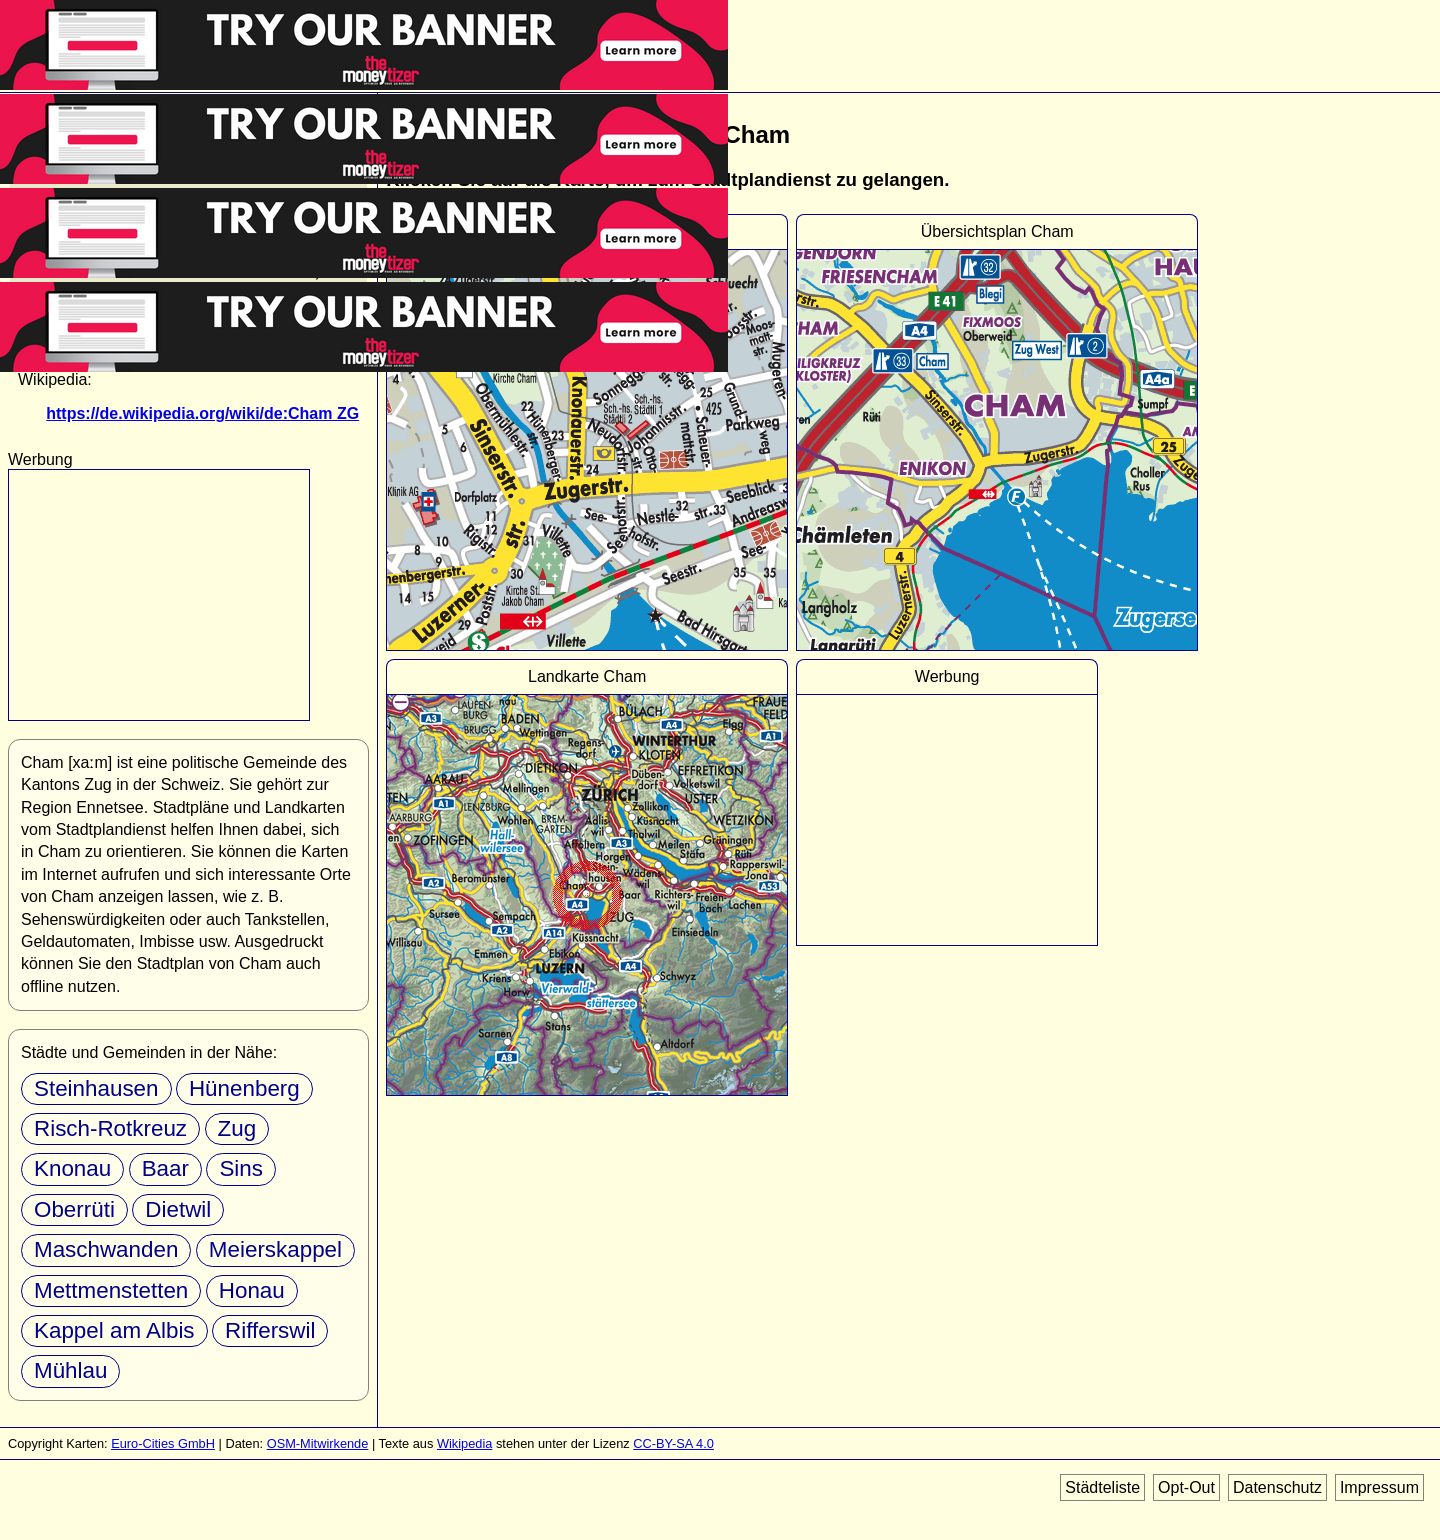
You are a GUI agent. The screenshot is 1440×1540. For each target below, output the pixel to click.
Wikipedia (464, 1443)
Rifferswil (270, 1330)
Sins (241, 1168)
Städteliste (1102, 1487)
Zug (237, 1128)
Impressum (1379, 1487)
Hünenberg (244, 1088)
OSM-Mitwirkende (318, 1443)
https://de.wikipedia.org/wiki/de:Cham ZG (202, 413)
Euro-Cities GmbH (163, 1443)
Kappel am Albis (114, 1330)
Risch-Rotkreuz (110, 1128)
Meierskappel (275, 1249)
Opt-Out (1186, 1487)
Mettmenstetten (111, 1290)
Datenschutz (1277, 1487)
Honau (252, 1290)
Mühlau (70, 1370)
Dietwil (178, 1209)
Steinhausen (96, 1088)
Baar (165, 1168)
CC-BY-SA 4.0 (673, 1443)
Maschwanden (106, 1249)
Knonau (72, 1168)
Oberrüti (74, 1209)
